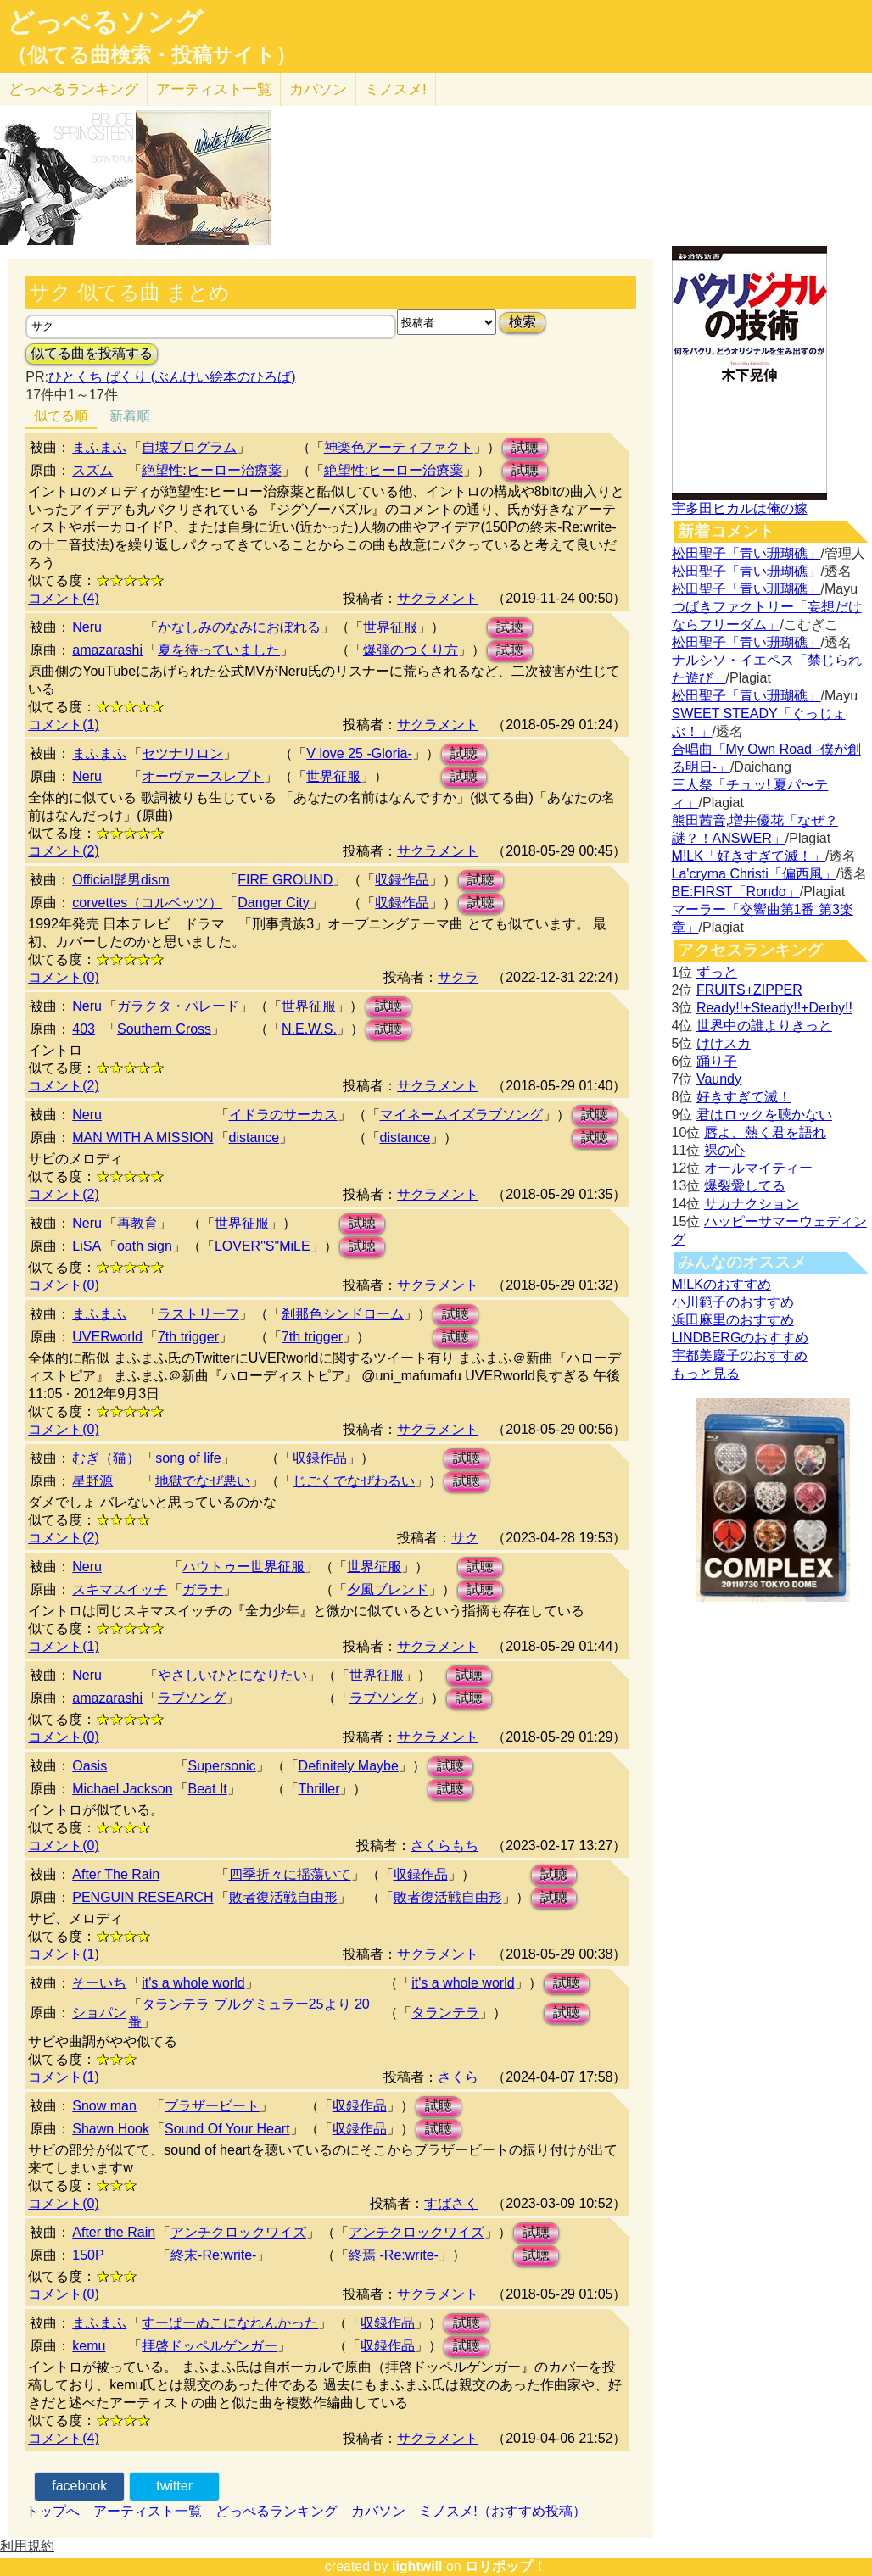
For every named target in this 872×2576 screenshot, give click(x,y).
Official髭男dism (120, 880)
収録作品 (402, 880)
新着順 (129, 416)
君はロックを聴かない (764, 1114)
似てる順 (61, 416)
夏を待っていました (219, 650)
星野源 (92, 1481)
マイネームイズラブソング (461, 1114)
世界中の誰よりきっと (764, 1025)
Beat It (207, 1788)
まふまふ (99, 447)
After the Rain (113, 2232)
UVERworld (107, 1337)
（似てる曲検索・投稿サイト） (151, 55)
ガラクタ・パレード (178, 1006)
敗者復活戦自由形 (283, 1897)
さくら (458, 2077)
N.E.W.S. (309, 1029)
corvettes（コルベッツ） (147, 902)
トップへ (52, 2511)
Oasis (89, 1766)
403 (83, 1029)
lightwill (417, 2566)
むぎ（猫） (106, 1458)
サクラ (458, 977)
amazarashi (107, 650)
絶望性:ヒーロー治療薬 (211, 470)
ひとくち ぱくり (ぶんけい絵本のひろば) (172, 377)
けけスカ (723, 1043)
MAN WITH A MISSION (142, 1137)
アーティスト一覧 (147, 2511)
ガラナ (202, 1589)
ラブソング (192, 1698)
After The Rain (115, 1874)
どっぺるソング (105, 22)
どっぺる (73, 89)
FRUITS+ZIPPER (749, 990)
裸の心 (724, 1150)
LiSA (86, 1246)
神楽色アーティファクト (398, 447)
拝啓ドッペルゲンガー (209, 2346)
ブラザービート (212, 2106)
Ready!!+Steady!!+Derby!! (774, 1008)
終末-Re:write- (213, 2255)
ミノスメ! (396, 89)
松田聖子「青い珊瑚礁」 (746, 553)
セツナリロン (182, 753)
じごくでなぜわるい (354, 1481)
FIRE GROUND (285, 880)
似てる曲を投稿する (92, 353)
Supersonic (222, 1766)
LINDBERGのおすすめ (740, 1337)
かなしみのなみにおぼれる (239, 627)
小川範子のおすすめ (733, 1302)
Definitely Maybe (349, 1766)
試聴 (525, 447)
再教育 (137, 1223)
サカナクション (751, 1203)
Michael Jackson (122, 1788)
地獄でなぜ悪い (202, 1481)
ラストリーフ (198, 1314)
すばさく (451, 2203)
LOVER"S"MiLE (262, 1246)
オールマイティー (758, 1168)
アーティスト (213, 89)
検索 (522, 322)
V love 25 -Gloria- (359, 753)
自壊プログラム (189, 447)
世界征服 (390, 627)
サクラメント (437, 598)
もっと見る (706, 1373)
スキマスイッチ (119, 1589)
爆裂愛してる (744, 1186)
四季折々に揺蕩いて (290, 1874)
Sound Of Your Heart (227, 2129)
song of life (188, 1458)
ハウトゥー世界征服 (243, 1566)
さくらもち (444, 1845)
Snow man (104, 2106)
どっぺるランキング (276, 2511)
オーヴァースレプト (203, 776)
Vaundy (718, 1079)
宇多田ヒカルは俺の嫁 (740, 508)
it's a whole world (193, 1983)
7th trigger (188, 1337)
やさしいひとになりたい (232, 1675)
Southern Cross (164, 1029)
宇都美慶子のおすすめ (740, 1355)
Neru (87, 627)
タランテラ (445, 2012)
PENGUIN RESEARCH (142, 1897)
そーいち (99, 1983)
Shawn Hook (110, 2129)
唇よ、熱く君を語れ (765, 1132)
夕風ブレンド (387, 1589)
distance (254, 1137)
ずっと (716, 972)
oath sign (144, 1246)
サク (464, 1538)
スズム (92, 470)
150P (87, 2255)
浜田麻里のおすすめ (733, 1320)
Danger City (273, 902)
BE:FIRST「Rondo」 (736, 891)
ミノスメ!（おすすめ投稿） (502, 2511)
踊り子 (716, 1061)
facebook (79, 2485)
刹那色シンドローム (343, 1314)
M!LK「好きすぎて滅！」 (748, 856)
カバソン (318, 89)
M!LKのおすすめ (721, 1284)
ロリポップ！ (505, 2566)
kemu (88, 2346)
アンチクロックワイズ (238, 2232)
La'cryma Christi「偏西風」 (754, 874)
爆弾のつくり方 (410, 650)
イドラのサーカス (283, 1114)
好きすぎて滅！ (743, 1097)
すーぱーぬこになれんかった (230, 2323)
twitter (174, 2485)
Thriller (319, 1788)
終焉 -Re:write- (394, 2255)
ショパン (99, 2012)
